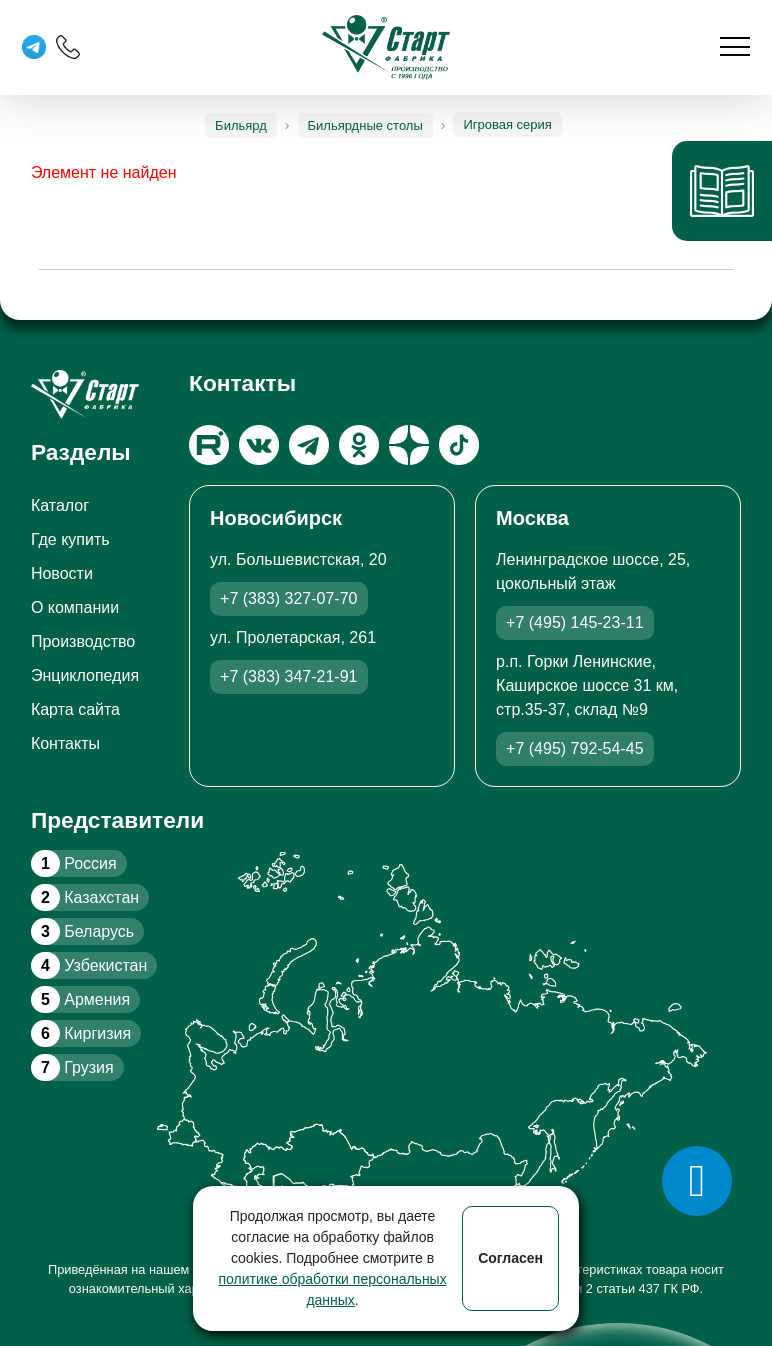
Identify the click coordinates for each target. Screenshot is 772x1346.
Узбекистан (89, 965)
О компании (75, 607)
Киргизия (81, 1033)
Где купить (70, 539)
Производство (83, 641)
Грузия (72, 1067)
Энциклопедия (85, 675)
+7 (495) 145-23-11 (574, 622)
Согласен (510, 1258)
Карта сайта (75, 709)
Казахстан (85, 897)
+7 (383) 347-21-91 (288, 676)
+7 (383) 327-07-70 (288, 598)
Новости (62, 573)
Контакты (65, 743)
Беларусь (82, 931)
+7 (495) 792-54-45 (574, 748)
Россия (74, 863)
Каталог (60, 505)
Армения (80, 999)
